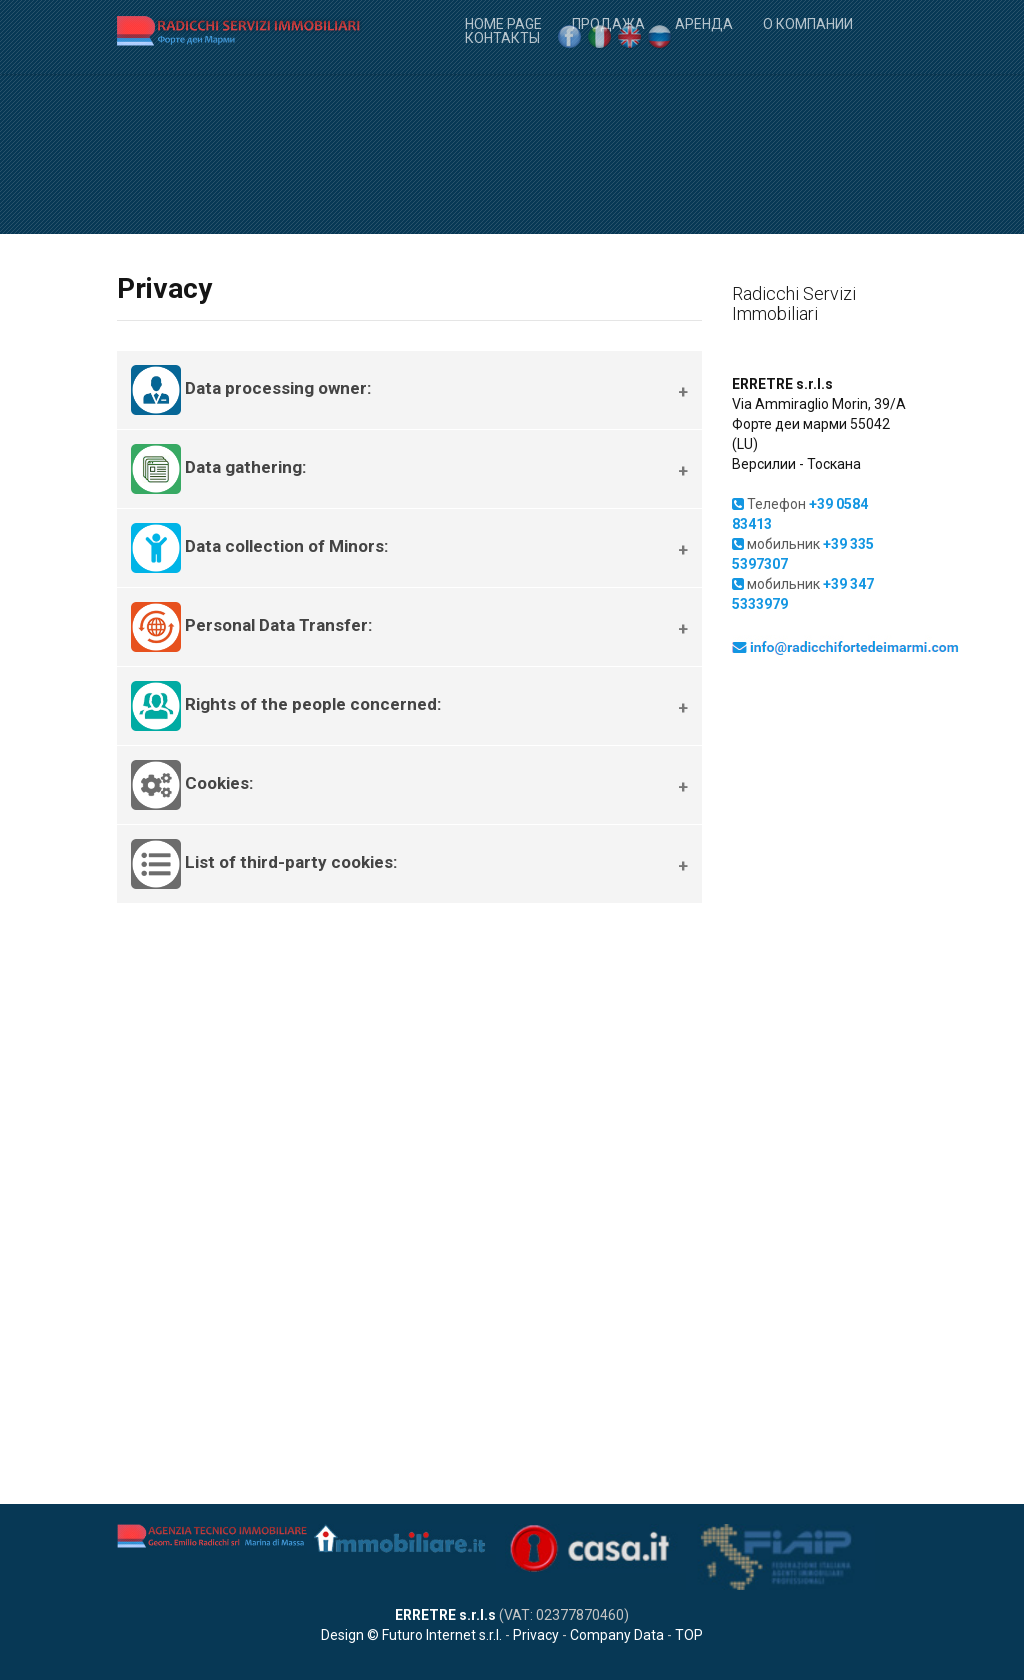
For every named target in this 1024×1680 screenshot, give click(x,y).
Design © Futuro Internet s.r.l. (411, 1635)
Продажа (608, 22)
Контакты (502, 36)
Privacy (536, 1635)
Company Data (617, 1635)
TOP (689, 1635)
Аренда (704, 22)
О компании (808, 22)
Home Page (503, 22)
